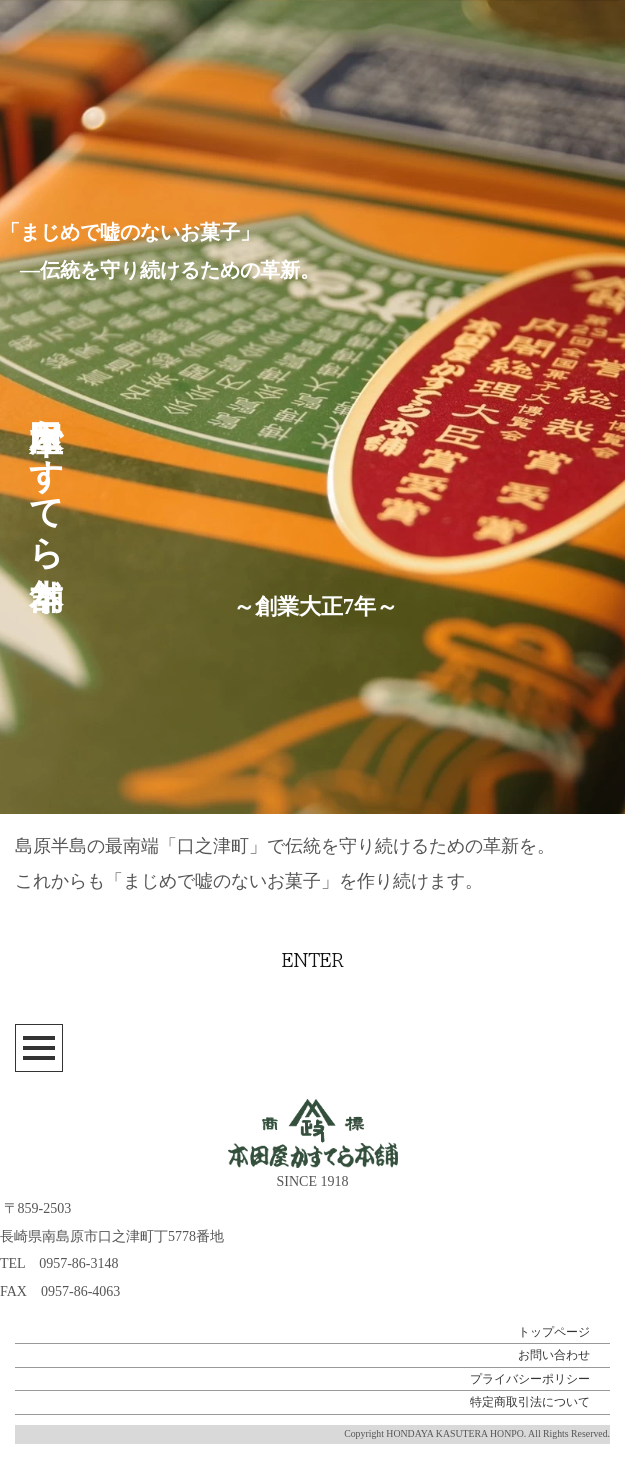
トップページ (554, 1332)
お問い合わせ (554, 1355)
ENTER (313, 960)
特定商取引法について (530, 1402)
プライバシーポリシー (530, 1379)
